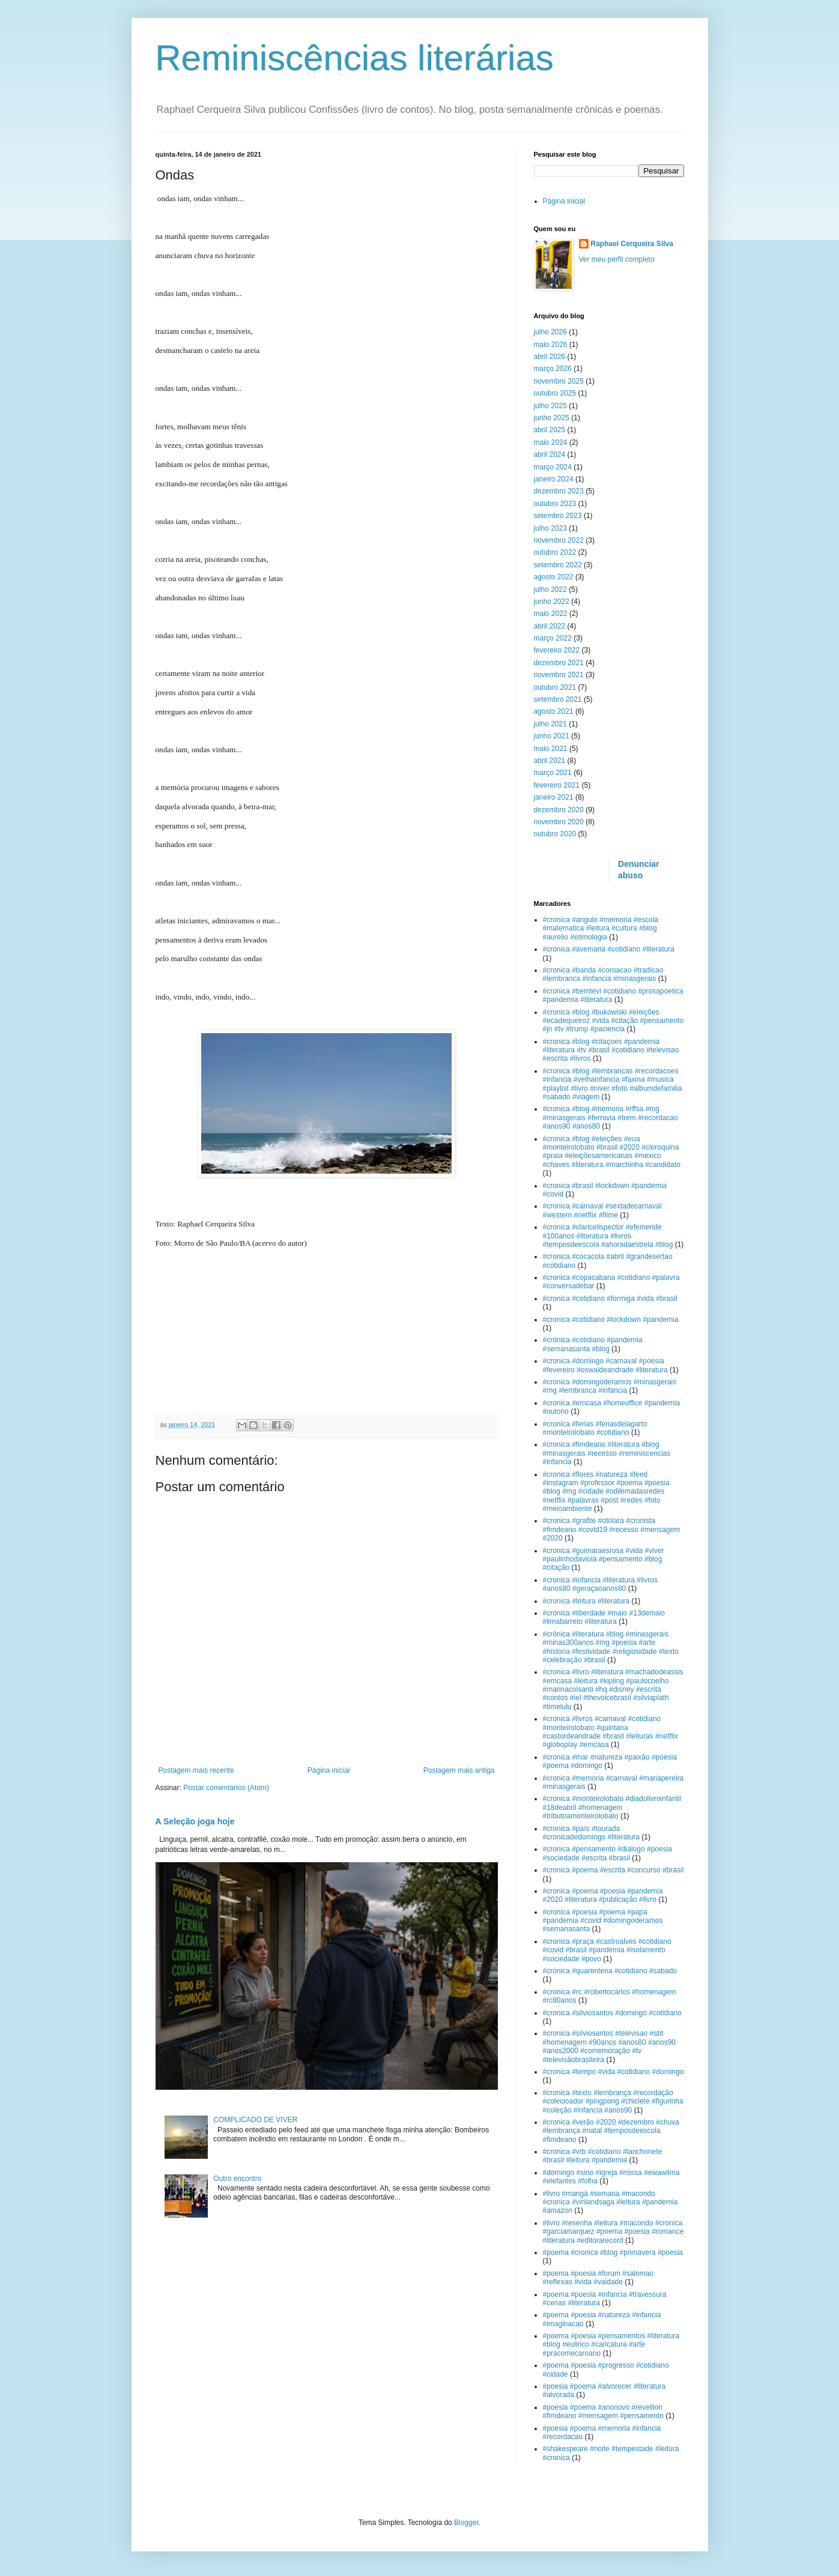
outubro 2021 (555, 687)
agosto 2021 (554, 711)
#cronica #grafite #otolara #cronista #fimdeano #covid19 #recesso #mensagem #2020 (611, 1529)
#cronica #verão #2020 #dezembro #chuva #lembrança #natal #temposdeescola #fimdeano (611, 2131)
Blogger (466, 2522)
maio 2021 (551, 748)
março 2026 (553, 368)
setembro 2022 (558, 565)
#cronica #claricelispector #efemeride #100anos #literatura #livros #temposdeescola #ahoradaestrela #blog (608, 1236)
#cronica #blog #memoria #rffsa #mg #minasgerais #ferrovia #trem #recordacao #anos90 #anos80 (610, 1117)
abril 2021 (550, 760)
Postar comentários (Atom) (226, 1788)
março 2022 (553, 638)
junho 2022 (551, 601)
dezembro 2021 (559, 663)
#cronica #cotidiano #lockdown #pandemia (611, 1319)
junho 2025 (551, 418)
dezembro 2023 (559, 491)
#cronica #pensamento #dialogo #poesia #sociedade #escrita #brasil (608, 1853)
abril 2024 (550, 454)
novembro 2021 (559, 675)
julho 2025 (550, 406)
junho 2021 (551, 736)
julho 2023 (550, 528)
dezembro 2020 (559, 810)
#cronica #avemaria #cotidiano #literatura (608, 949)
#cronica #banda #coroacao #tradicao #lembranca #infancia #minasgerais (603, 974)
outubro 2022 (555, 552)
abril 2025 (550, 430)
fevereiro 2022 (557, 650)
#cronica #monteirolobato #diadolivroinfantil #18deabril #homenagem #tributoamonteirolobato (612, 1807)
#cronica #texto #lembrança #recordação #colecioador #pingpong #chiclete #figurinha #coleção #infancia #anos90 (613, 2101)
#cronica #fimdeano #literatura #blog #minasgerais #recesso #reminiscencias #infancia (607, 1453)
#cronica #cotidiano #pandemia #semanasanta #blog (593, 1344)
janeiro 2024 (554, 479)
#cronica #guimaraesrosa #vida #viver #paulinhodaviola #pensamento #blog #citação (603, 1559)
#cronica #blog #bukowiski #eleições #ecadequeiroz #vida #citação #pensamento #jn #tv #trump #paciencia (613, 1021)
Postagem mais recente (196, 1770)
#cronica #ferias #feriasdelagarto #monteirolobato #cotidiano (595, 1428)
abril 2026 (550, 356)
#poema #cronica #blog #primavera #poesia (613, 2252)
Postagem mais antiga (459, 1770)
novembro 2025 (559, 381)
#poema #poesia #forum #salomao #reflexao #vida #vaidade (598, 2277)
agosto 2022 (554, 577)
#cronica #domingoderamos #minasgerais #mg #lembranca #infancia (610, 1386)
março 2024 (553, 467)
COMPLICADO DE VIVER (255, 2120)
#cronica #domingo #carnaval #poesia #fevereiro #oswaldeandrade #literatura (605, 1365)
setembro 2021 (558, 699)
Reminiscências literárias (355, 58)
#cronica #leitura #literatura (586, 1601)
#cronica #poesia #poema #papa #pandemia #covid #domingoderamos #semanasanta (603, 1921)
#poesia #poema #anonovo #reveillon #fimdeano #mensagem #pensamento (603, 2411)
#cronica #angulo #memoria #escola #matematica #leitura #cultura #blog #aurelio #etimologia (601, 928)
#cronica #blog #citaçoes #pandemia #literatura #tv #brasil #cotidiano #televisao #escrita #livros (611, 1050)
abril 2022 (550, 626)
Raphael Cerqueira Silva (632, 244)
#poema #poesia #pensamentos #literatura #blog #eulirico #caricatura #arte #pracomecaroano (611, 2344)
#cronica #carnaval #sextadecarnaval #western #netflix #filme (602, 1210)
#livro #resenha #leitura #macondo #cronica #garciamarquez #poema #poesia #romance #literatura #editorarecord (613, 2232)
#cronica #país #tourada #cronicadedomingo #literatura (591, 1832)
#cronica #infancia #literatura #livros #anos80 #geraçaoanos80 (600, 1584)
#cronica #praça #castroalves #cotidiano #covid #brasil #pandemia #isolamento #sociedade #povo (607, 1950)
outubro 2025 (555, 393)
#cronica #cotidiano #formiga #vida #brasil (610, 1298)
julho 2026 (550, 332)
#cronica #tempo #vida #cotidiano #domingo (613, 2072)
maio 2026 (551, 344)
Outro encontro (237, 2178)
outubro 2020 (555, 834)
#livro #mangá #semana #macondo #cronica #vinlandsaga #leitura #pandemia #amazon (610, 2202)
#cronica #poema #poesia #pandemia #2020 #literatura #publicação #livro (603, 1895)
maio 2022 (551, 613)
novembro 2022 (559, 540)
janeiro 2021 (554, 797)
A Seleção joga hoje (195, 1821)
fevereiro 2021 (557, 785)
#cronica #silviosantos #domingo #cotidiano (612, 2013)
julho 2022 (550, 589)
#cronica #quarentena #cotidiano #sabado (610, 1971)
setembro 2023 (558, 515)
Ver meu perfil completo (617, 259)
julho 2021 (550, 724)
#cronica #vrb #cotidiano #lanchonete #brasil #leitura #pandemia (602, 2155)
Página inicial (328, 1770)
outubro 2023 (555, 503)
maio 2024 (551, 442)
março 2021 (553, 772)
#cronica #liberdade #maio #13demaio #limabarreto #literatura (604, 1617)
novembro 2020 (559, 822)
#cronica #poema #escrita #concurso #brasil (613, 1870)
